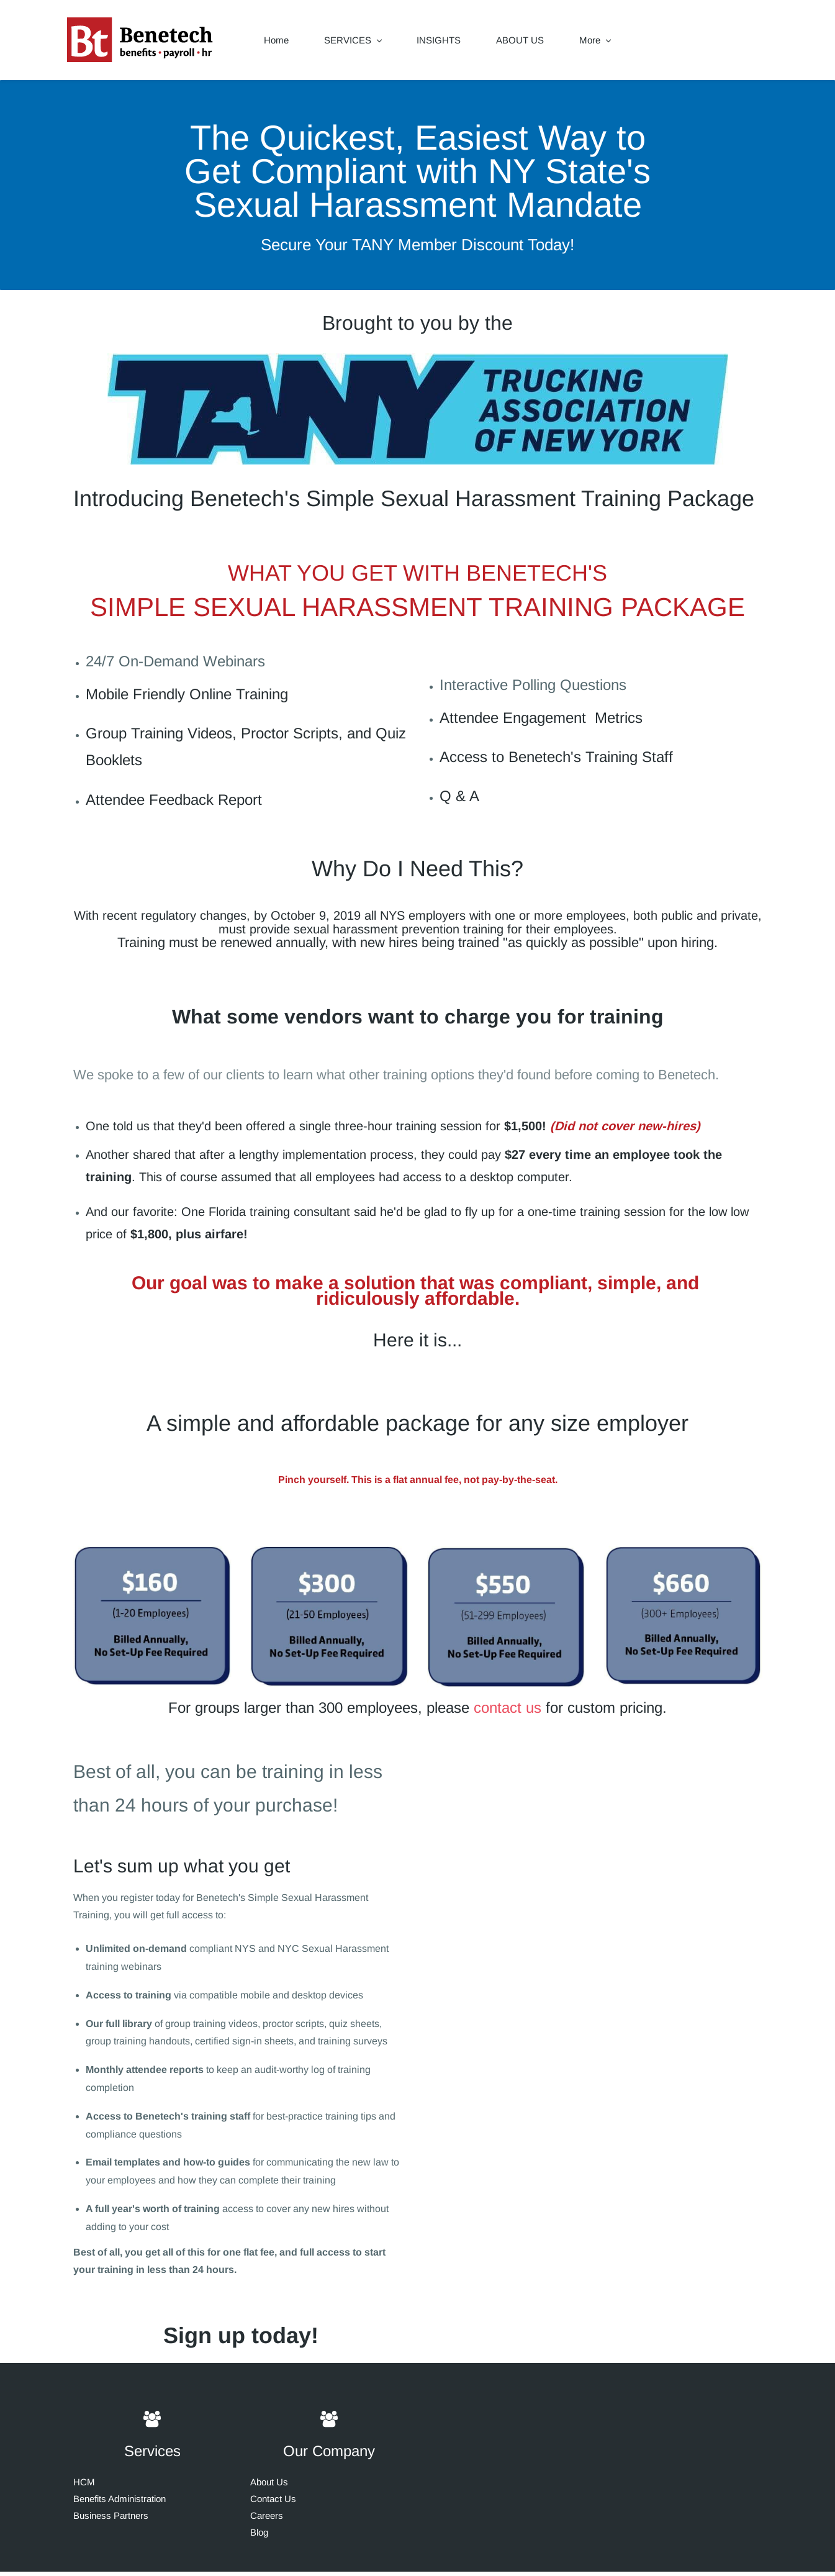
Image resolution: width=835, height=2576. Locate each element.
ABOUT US (526, 42)
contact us (507, 1711)
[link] (417, 366)
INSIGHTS (445, 42)
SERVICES (359, 42)
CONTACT (607, 42)
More (681, 42)
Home (282, 42)
